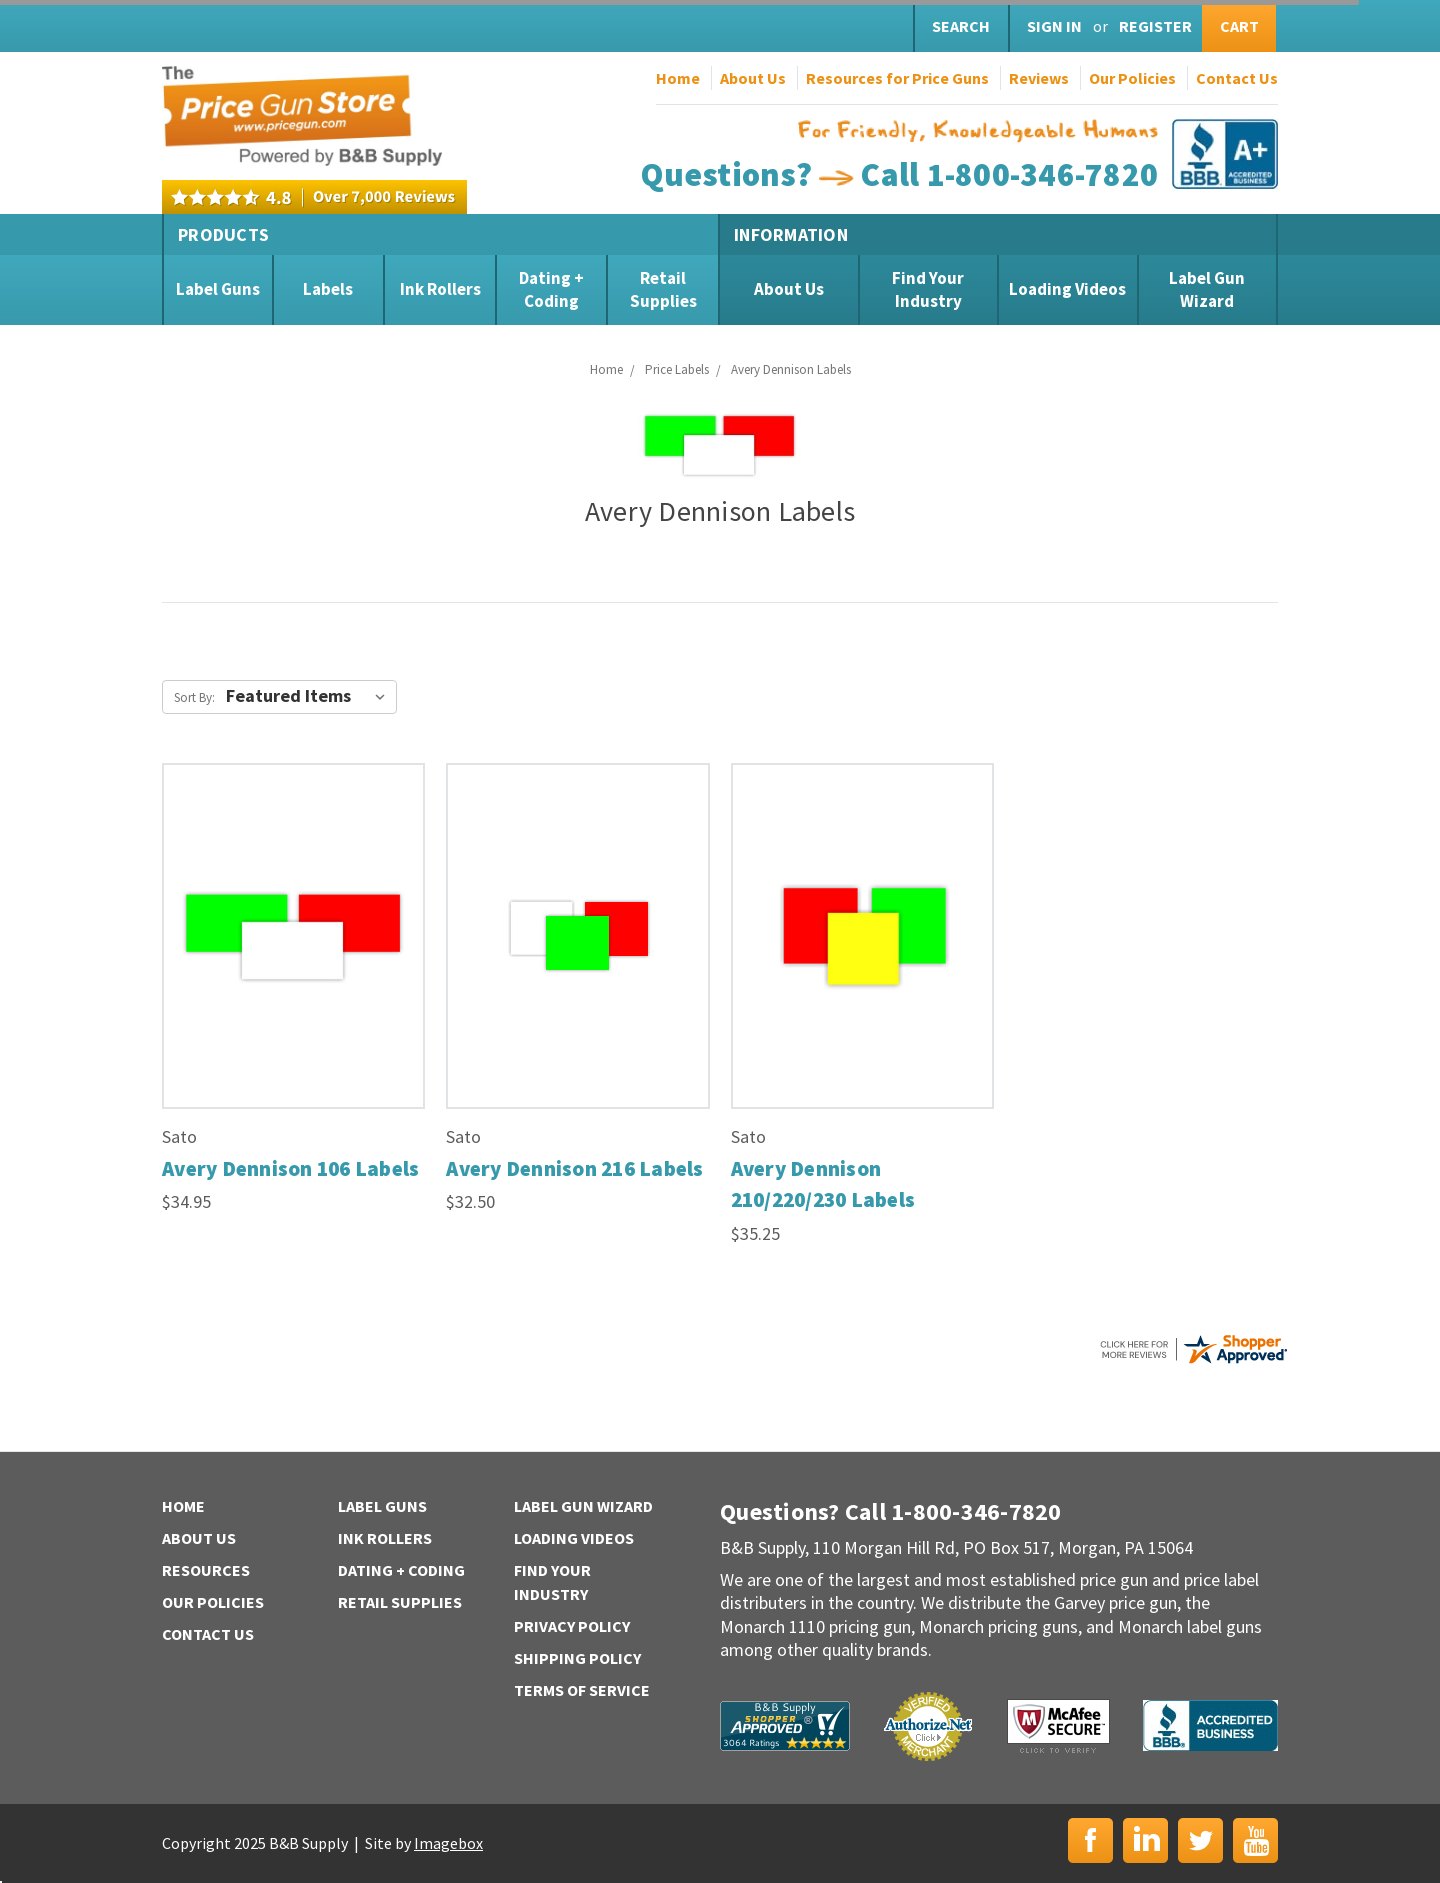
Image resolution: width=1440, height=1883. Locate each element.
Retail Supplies (663, 289)
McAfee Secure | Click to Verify (1058, 1726)
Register (1155, 26)
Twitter (1200, 1840)
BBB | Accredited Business (1210, 1725)
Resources (206, 1570)
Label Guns (218, 289)
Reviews (1039, 78)
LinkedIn (1145, 1840)
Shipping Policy (577, 1658)
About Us (753, 78)
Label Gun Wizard (1207, 289)
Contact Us (1237, 78)
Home (678, 78)
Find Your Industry (928, 289)
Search (961, 26)
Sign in (1054, 26)
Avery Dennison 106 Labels (290, 1168)
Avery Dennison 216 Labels (574, 1168)
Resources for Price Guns (897, 78)
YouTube (1255, 1840)
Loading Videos (1067, 289)
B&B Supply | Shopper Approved (785, 1726)
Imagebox (448, 1843)
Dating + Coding (551, 289)
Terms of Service (582, 1690)
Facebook (1090, 1840)
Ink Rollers (440, 289)
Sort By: (194, 697)
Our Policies (1132, 78)
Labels (328, 289)
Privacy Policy (572, 1626)
